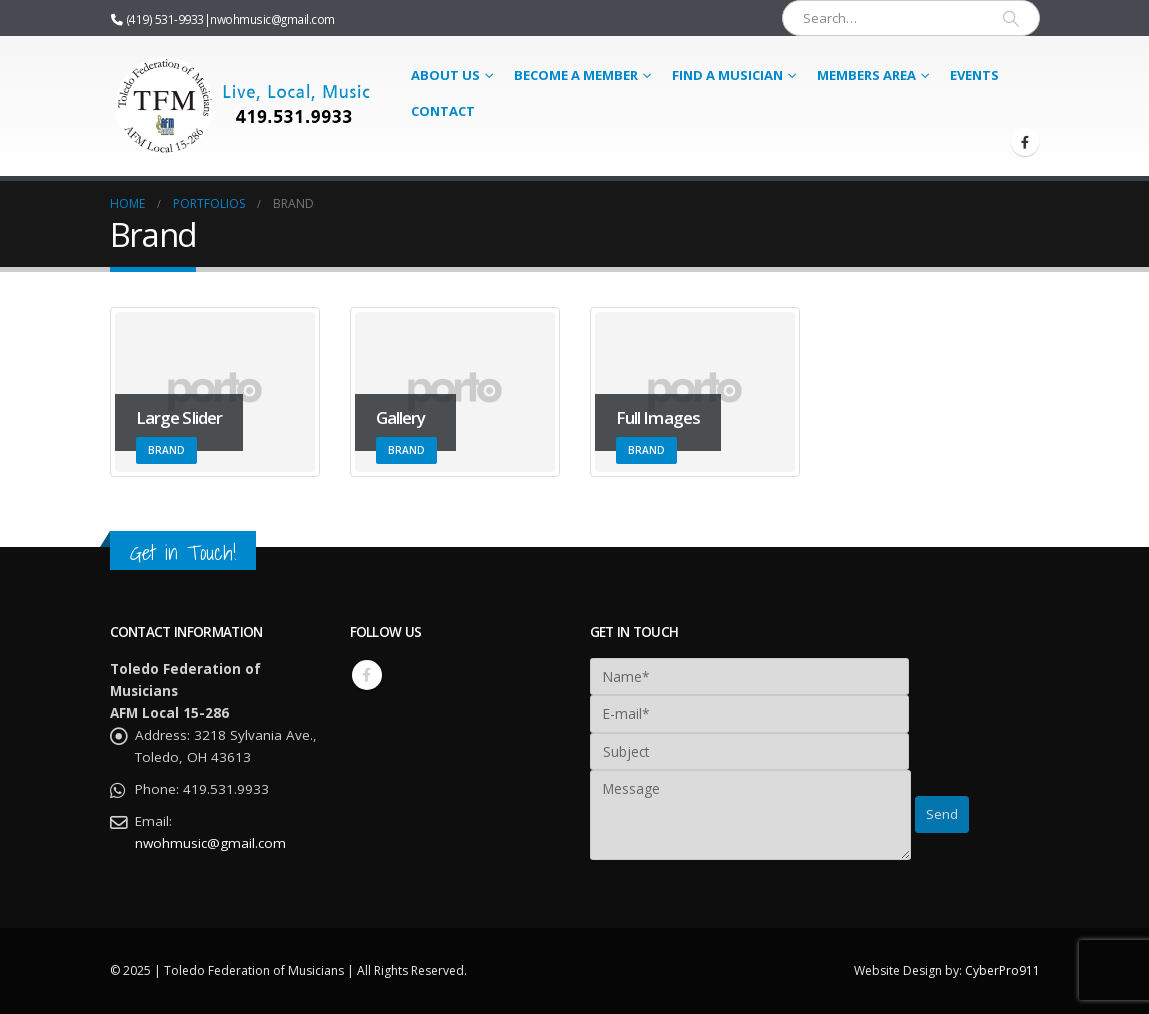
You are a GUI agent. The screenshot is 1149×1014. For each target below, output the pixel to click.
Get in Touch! (183, 552)
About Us (445, 75)
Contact (443, 111)
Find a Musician (727, 75)
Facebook (367, 675)
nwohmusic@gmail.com (272, 19)
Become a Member (576, 75)
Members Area (866, 75)
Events (974, 75)
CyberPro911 (1002, 970)
